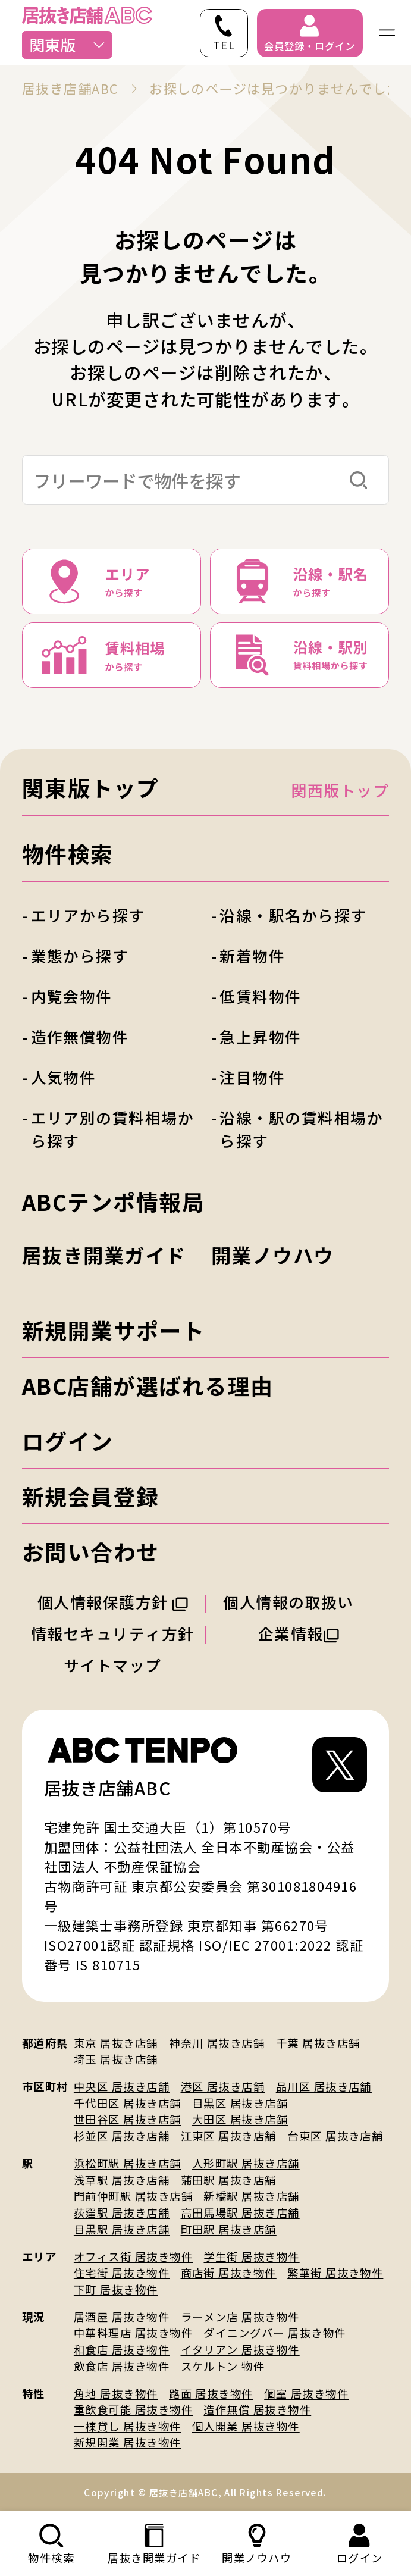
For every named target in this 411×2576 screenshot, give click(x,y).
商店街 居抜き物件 (229, 2272)
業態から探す (80, 955)
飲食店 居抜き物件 (122, 2366)
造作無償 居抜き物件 (257, 2409)
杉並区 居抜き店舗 (122, 2135)
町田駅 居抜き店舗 (229, 2229)
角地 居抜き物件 (116, 2393)
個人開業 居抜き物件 (246, 2426)
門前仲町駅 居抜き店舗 (133, 2195)
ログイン (68, 1441)
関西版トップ (340, 790)
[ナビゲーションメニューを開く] (387, 33)
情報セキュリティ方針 (112, 1633)
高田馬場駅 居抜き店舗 (240, 2212)
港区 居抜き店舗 (223, 2086)
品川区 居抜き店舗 (324, 2086)
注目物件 (252, 1077)
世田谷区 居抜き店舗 (127, 2119)
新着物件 (252, 955)
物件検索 (68, 853)
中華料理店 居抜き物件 (133, 2332)
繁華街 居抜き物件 (335, 2272)
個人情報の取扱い (298, 1602)
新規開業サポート (113, 1330)
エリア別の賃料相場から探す (112, 1128)
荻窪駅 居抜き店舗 (122, 2212)
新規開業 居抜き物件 (127, 2442)
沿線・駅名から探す (292, 915)
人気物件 (63, 1077)
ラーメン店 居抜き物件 (240, 2316)
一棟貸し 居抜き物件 (127, 2426)
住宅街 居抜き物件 (122, 2272)
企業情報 (298, 1633)
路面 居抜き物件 (211, 2393)
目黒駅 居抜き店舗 (122, 2229)
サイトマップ (113, 1665)
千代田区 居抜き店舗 (127, 2103)
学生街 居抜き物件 (251, 2256)
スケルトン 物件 (223, 2366)
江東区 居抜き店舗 (229, 2135)
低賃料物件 (260, 996)
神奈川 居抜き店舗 (217, 2043)
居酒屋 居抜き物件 (122, 2316)
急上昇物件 (260, 1036)
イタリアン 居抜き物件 (240, 2349)
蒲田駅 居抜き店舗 (229, 2179)
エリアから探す (88, 915)
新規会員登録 (90, 1496)
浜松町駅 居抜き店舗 (127, 2163)
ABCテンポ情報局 (113, 1201)
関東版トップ (90, 787)
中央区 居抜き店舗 (122, 2086)
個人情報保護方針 (112, 1602)
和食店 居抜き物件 (122, 2349)
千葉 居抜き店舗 (318, 2043)
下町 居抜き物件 (116, 2289)
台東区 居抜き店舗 (335, 2135)
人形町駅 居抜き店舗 (246, 2163)
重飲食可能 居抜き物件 (133, 2409)
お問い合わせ (90, 1551)
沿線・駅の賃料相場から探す (301, 1128)
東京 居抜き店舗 (116, 2043)
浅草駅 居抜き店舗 (122, 2179)
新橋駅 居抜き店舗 (251, 2195)
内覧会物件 (71, 996)
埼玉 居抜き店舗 (116, 2059)
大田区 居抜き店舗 (240, 2119)
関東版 (67, 44)
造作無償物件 (80, 1036)
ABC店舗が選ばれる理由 (148, 1385)
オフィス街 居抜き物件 (133, 2256)
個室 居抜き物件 (306, 2393)
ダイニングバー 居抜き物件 (274, 2332)
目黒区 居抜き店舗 (240, 2103)
